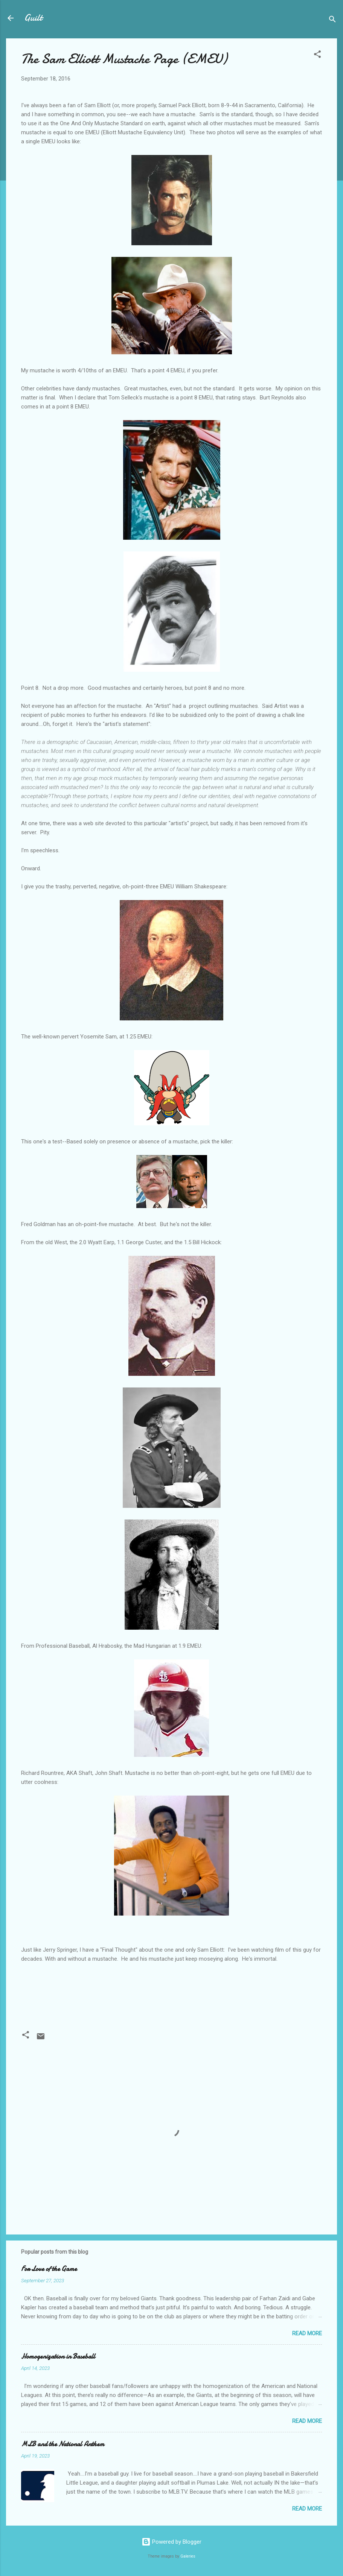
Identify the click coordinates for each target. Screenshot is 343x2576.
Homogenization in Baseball (58, 2356)
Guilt (33, 18)
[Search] (332, 20)
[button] (317, 55)
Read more (307, 2333)
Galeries (187, 2556)
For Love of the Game (49, 2269)
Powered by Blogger (171, 2541)
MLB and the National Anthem (62, 2444)
